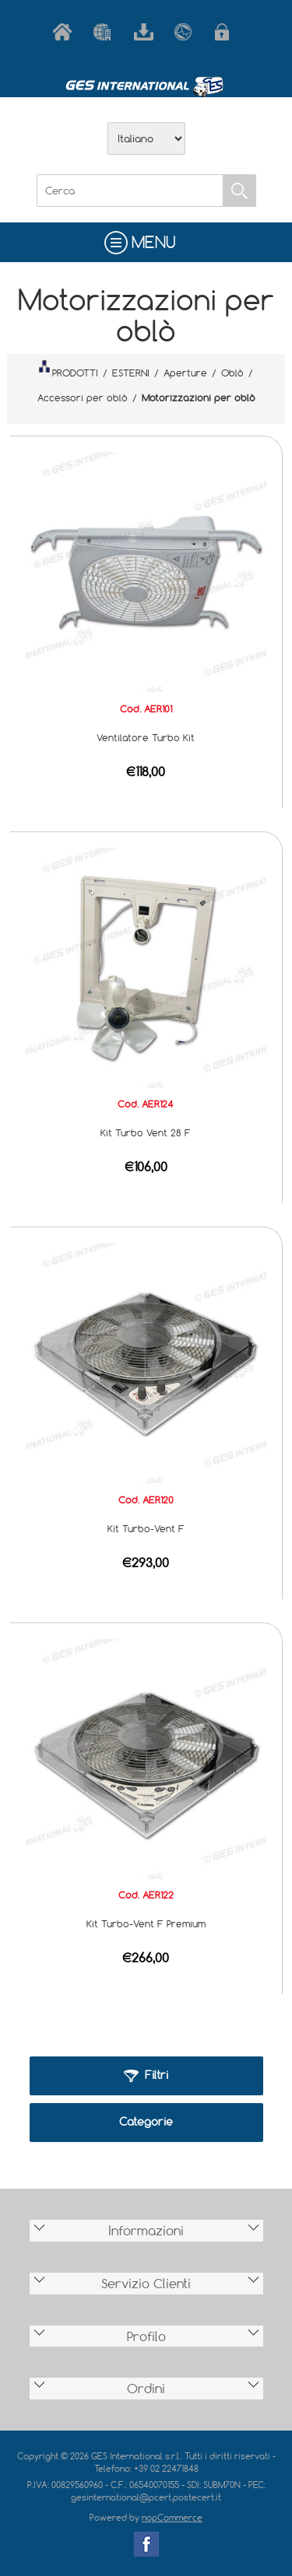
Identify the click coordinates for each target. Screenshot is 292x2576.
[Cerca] (130, 190)
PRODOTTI (68, 369)
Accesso (227, 31)
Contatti (186, 31)
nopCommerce (172, 2517)
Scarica (146, 31)
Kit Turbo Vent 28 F (145, 1132)
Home (65, 31)
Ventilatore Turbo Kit (146, 737)
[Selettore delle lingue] (146, 138)
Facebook (146, 2544)
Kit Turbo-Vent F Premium (146, 1923)
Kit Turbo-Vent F (146, 1528)
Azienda (105, 31)
